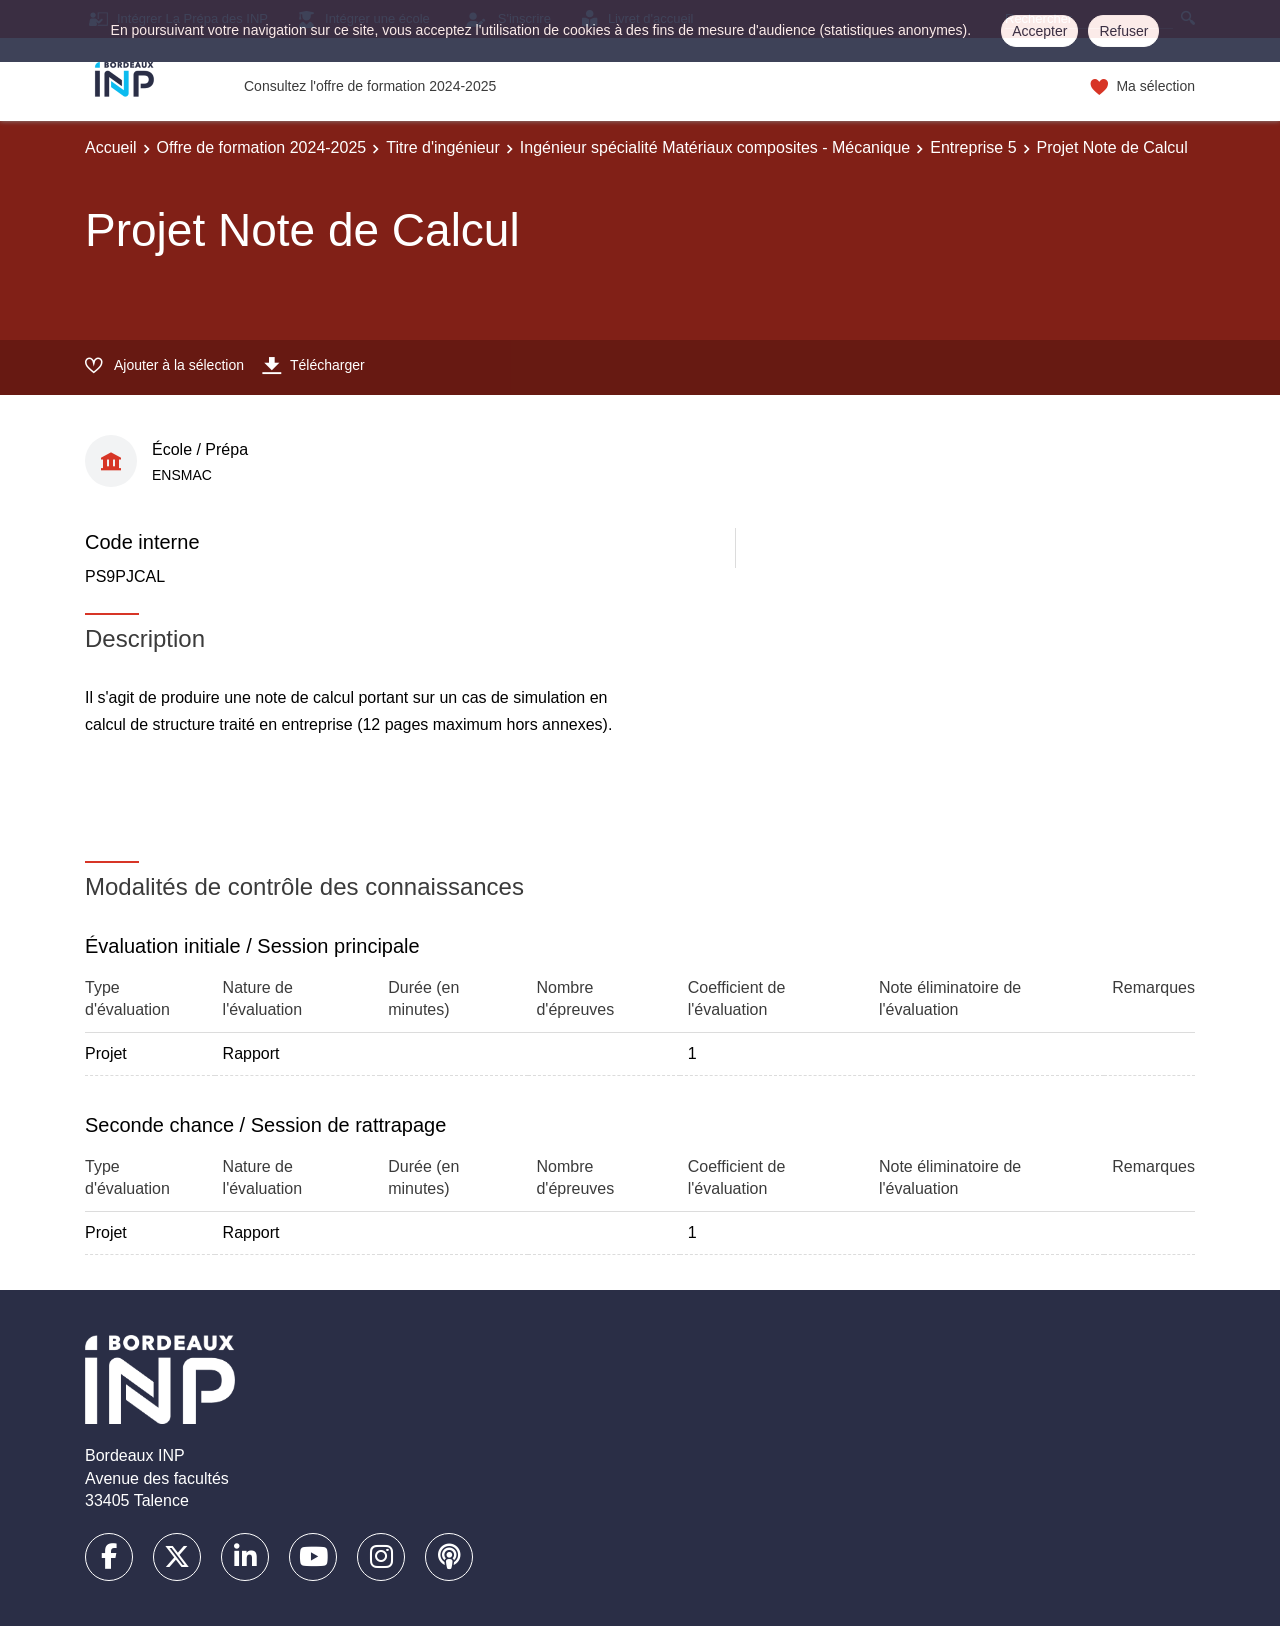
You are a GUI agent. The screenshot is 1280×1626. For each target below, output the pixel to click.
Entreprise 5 (973, 147)
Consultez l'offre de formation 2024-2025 (370, 86)
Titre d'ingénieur (443, 147)
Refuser (1123, 31)
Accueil (111, 147)
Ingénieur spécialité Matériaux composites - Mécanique (715, 147)
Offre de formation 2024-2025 (262, 147)
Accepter (1039, 31)
